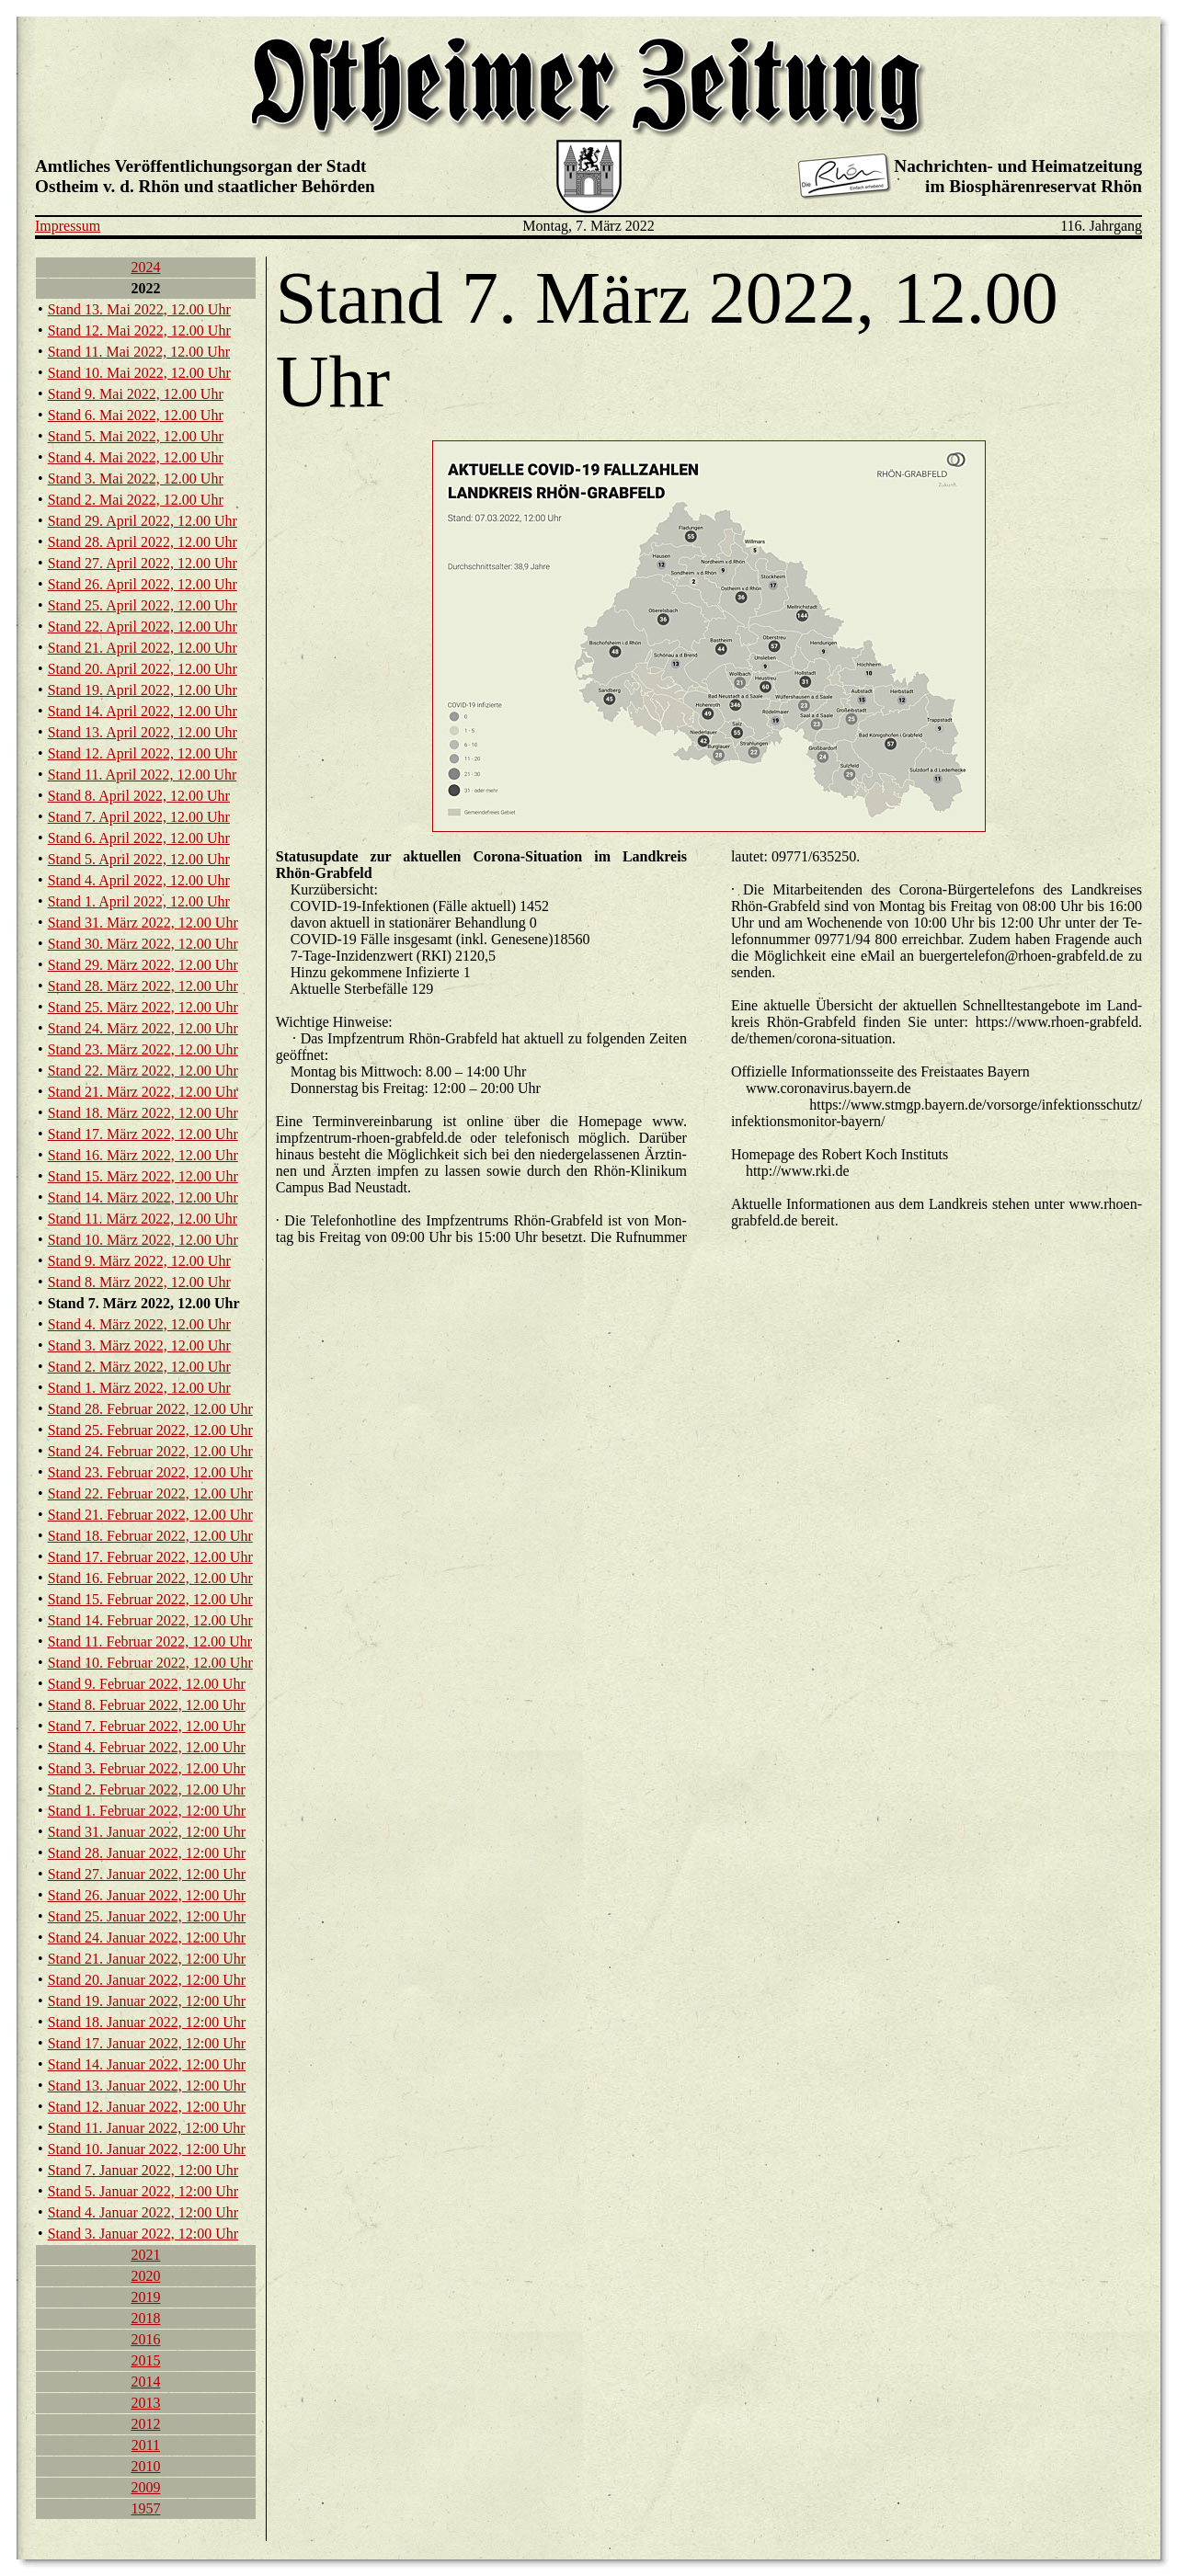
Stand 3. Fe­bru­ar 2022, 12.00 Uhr (147, 1768)
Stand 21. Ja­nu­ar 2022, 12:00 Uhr (147, 1958)
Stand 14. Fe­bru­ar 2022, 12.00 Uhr (150, 1620)
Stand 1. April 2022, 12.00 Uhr (139, 901)
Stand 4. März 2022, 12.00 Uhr (139, 1324)
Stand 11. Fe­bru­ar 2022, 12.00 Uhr (150, 1641)
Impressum (67, 226)
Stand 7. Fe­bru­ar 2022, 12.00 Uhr (147, 1726)
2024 (145, 267)
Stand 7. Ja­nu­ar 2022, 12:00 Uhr (143, 2170)
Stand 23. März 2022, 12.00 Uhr (143, 1049)
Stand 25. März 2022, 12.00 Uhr (143, 1007)
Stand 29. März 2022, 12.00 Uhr (143, 965)
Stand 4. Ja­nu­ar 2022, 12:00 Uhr (143, 2212)
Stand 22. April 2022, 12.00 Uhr (142, 626)
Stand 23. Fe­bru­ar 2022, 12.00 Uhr (150, 1472)
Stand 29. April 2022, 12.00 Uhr (142, 521)
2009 (145, 2487)
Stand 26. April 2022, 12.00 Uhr (142, 584)
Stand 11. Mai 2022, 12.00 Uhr (139, 351)
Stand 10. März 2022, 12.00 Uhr (143, 1240)
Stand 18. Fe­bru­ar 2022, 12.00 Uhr (150, 1536)
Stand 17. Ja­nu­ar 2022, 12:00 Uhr (147, 2043)
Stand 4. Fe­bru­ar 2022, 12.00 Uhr (147, 1747)
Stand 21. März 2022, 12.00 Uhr (143, 1092)
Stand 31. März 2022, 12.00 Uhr (143, 922)
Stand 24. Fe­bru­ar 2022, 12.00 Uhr (150, 1451)
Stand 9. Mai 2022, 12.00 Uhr (135, 394)
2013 (145, 2403)
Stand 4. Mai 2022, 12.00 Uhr (135, 457)
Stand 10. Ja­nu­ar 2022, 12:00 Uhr (147, 2149)
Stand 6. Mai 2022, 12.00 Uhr (135, 415)
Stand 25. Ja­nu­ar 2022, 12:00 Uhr (147, 1916)
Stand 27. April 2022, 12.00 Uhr (142, 563)
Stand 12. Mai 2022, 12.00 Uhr (139, 330)
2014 (145, 2381)
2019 (145, 2297)
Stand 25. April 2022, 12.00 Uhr (142, 605)
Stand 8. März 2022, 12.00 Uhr (139, 1282)
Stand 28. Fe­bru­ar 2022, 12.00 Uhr (150, 1409)
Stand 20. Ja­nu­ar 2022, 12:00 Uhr (147, 1980)
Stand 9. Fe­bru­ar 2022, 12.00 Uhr (147, 1684)
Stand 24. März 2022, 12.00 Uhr (143, 1028)
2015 (145, 2360)
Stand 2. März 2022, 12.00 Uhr (139, 1366)
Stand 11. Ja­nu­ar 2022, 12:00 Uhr (147, 2128)
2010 (145, 2466)
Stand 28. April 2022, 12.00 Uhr (142, 542)
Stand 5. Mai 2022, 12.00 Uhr (135, 436)
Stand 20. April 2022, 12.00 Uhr (142, 669)
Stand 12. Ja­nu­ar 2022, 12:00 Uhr (147, 2106)
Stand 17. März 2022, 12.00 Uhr (143, 1134)
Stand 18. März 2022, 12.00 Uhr (143, 1113)
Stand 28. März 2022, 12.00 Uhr (143, 986)
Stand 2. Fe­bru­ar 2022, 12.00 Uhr (147, 1789)
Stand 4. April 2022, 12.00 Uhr (139, 880)
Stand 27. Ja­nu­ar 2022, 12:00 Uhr (147, 1874)
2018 (145, 2318)
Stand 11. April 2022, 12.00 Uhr (142, 774)
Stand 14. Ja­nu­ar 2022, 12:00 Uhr (147, 2064)
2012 (145, 2424)
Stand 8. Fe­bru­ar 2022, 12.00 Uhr (147, 1705)
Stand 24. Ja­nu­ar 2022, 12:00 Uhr (147, 1937)
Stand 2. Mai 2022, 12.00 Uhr (135, 499)
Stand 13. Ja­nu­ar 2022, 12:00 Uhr (147, 2085)
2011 (145, 2445)
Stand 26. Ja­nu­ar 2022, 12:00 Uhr (147, 1895)
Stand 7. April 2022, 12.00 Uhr (139, 817)
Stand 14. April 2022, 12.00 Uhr (142, 711)
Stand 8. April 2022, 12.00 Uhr (139, 796)
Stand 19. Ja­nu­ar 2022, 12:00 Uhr (147, 2001)
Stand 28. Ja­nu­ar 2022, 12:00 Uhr (147, 1853)
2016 (145, 2339)
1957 (145, 2508)
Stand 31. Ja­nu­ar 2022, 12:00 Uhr (147, 1832)
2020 (145, 2276)
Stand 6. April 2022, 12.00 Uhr (139, 838)
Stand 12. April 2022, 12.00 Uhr (142, 753)
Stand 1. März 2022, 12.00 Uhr (139, 1388)
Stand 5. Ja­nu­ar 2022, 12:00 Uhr (143, 2191)
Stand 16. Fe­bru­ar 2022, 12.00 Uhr (150, 1578)
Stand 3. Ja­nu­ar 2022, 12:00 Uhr (143, 2233)
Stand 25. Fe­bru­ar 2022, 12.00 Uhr (150, 1430)
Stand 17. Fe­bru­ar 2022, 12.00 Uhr (150, 1557)
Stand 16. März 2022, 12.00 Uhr (143, 1155)
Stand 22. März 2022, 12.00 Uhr (143, 1070)
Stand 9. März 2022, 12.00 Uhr (139, 1261)
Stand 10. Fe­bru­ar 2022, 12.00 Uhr (150, 1662)
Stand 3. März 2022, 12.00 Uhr (139, 1345)
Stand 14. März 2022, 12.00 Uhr (143, 1197)
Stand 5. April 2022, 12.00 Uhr (139, 859)
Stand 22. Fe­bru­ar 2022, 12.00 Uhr (150, 1493)
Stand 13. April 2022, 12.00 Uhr (142, 732)
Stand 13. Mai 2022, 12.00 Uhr (139, 309)
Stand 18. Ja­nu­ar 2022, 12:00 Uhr (147, 2022)
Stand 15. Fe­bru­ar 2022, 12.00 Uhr (150, 1599)
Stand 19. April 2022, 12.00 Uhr (142, 690)
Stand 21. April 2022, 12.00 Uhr (142, 647)
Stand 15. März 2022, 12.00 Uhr (143, 1176)
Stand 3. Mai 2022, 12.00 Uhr (135, 478)
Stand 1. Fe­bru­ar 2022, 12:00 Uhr (147, 1810)
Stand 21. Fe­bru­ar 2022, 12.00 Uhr (150, 1514)
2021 (145, 2255)
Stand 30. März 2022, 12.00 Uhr (143, 944)
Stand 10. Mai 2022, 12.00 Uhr (139, 373)
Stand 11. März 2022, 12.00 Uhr (143, 1218)
